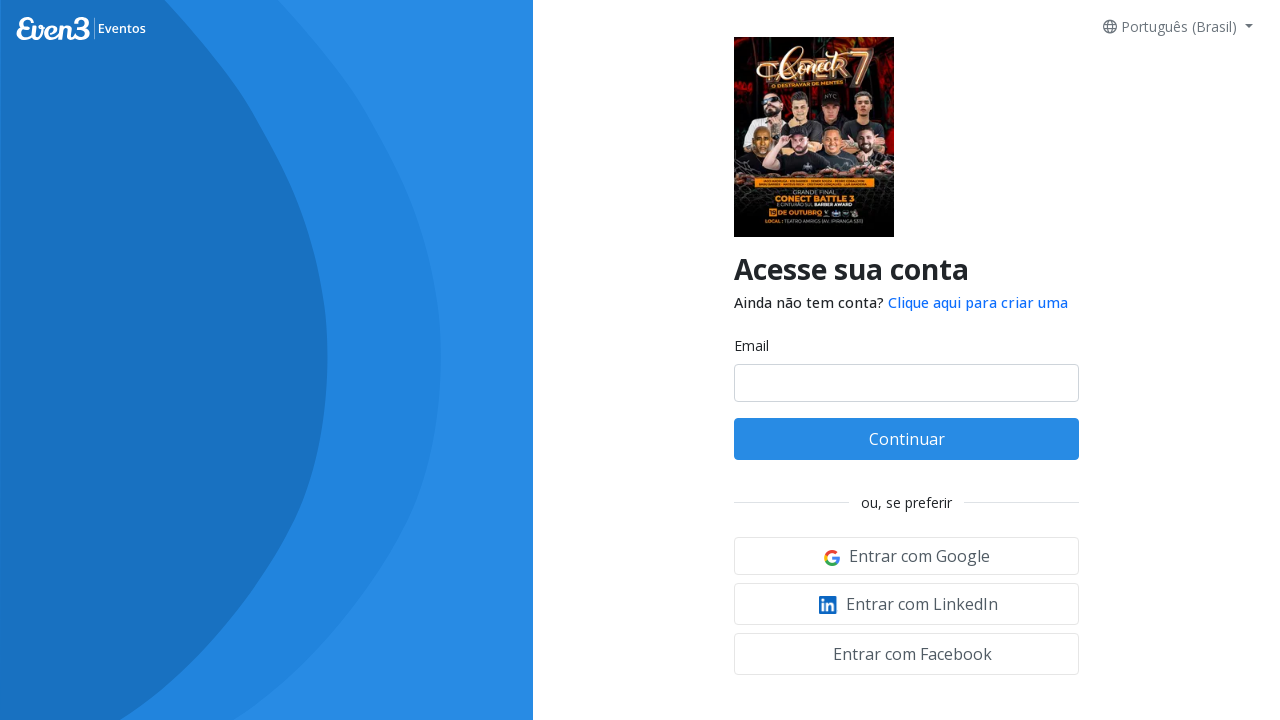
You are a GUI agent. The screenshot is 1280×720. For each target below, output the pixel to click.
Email (751, 345)
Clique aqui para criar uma (978, 302)
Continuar (907, 439)
